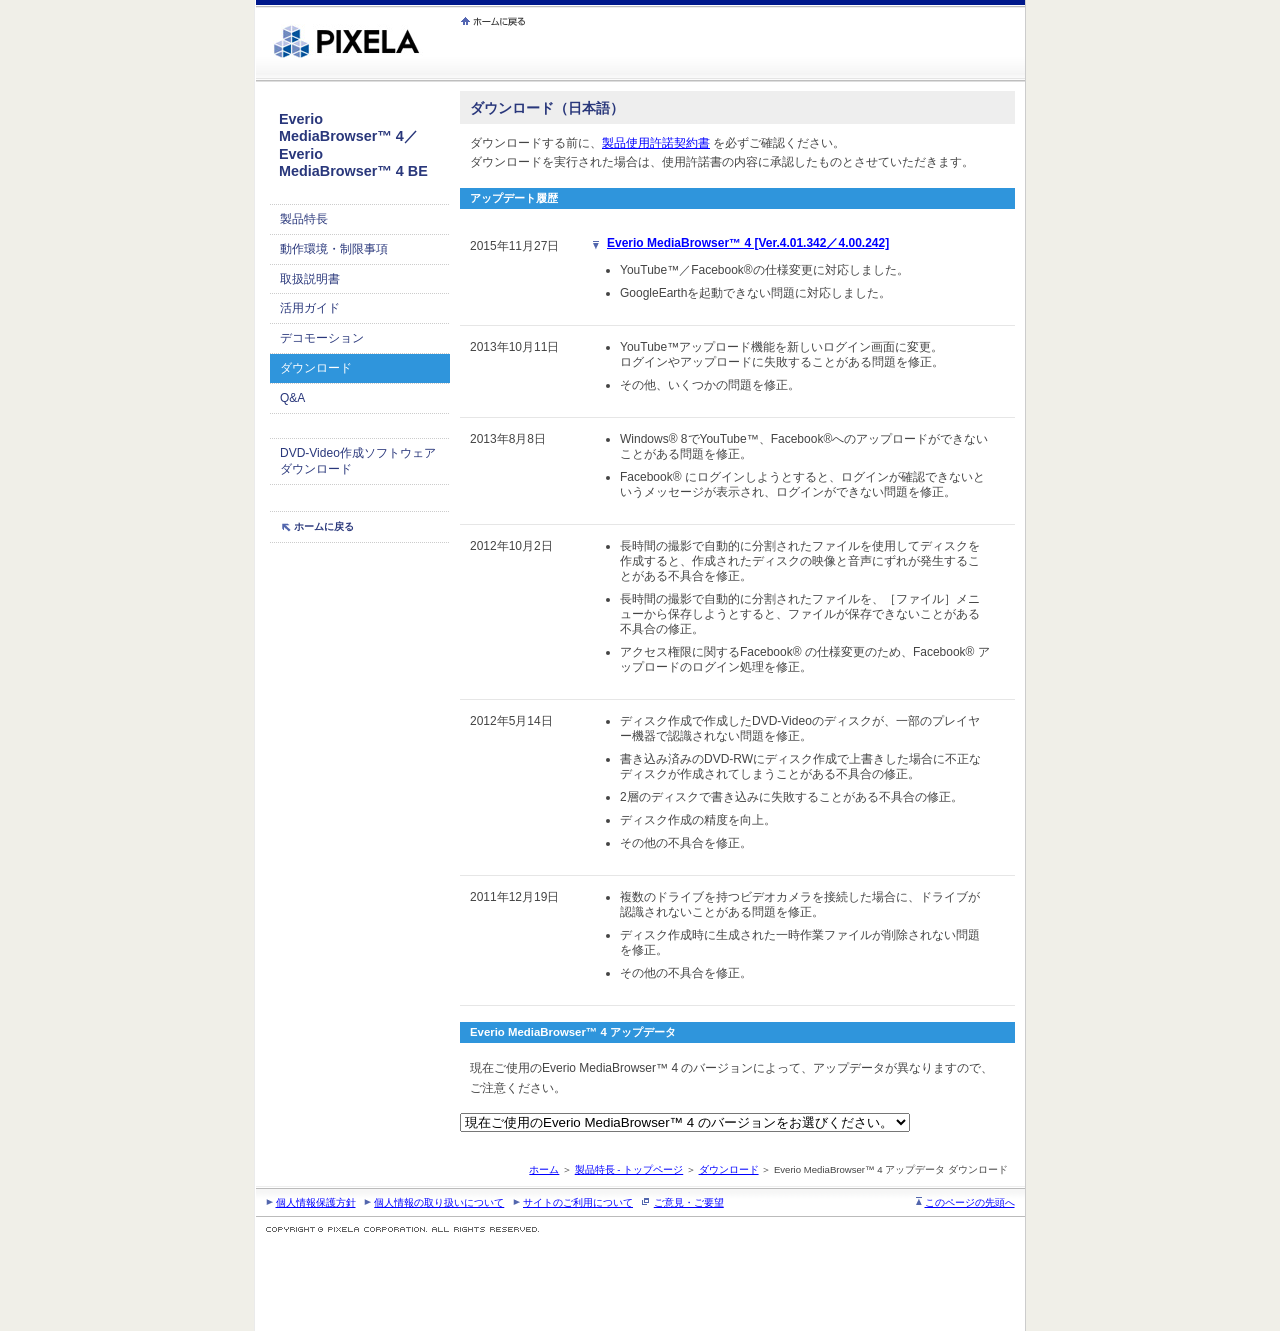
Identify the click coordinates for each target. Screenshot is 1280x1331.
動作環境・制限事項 (334, 249)
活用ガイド (310, 308)
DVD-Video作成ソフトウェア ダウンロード (358, 461)
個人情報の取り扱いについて (439, 1202)
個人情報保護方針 (316, 1202)
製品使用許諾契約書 (656, 143)
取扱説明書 (310, 279)
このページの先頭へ (970, 1202)
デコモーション (322, 338)
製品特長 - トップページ (629, 1169)
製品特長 (304, 219)
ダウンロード (316, 368)
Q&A (292, 398)
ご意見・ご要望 (689, 1202)
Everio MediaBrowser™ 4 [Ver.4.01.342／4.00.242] (748, 243)
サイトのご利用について (578, 1202)
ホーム (544, 1169)
